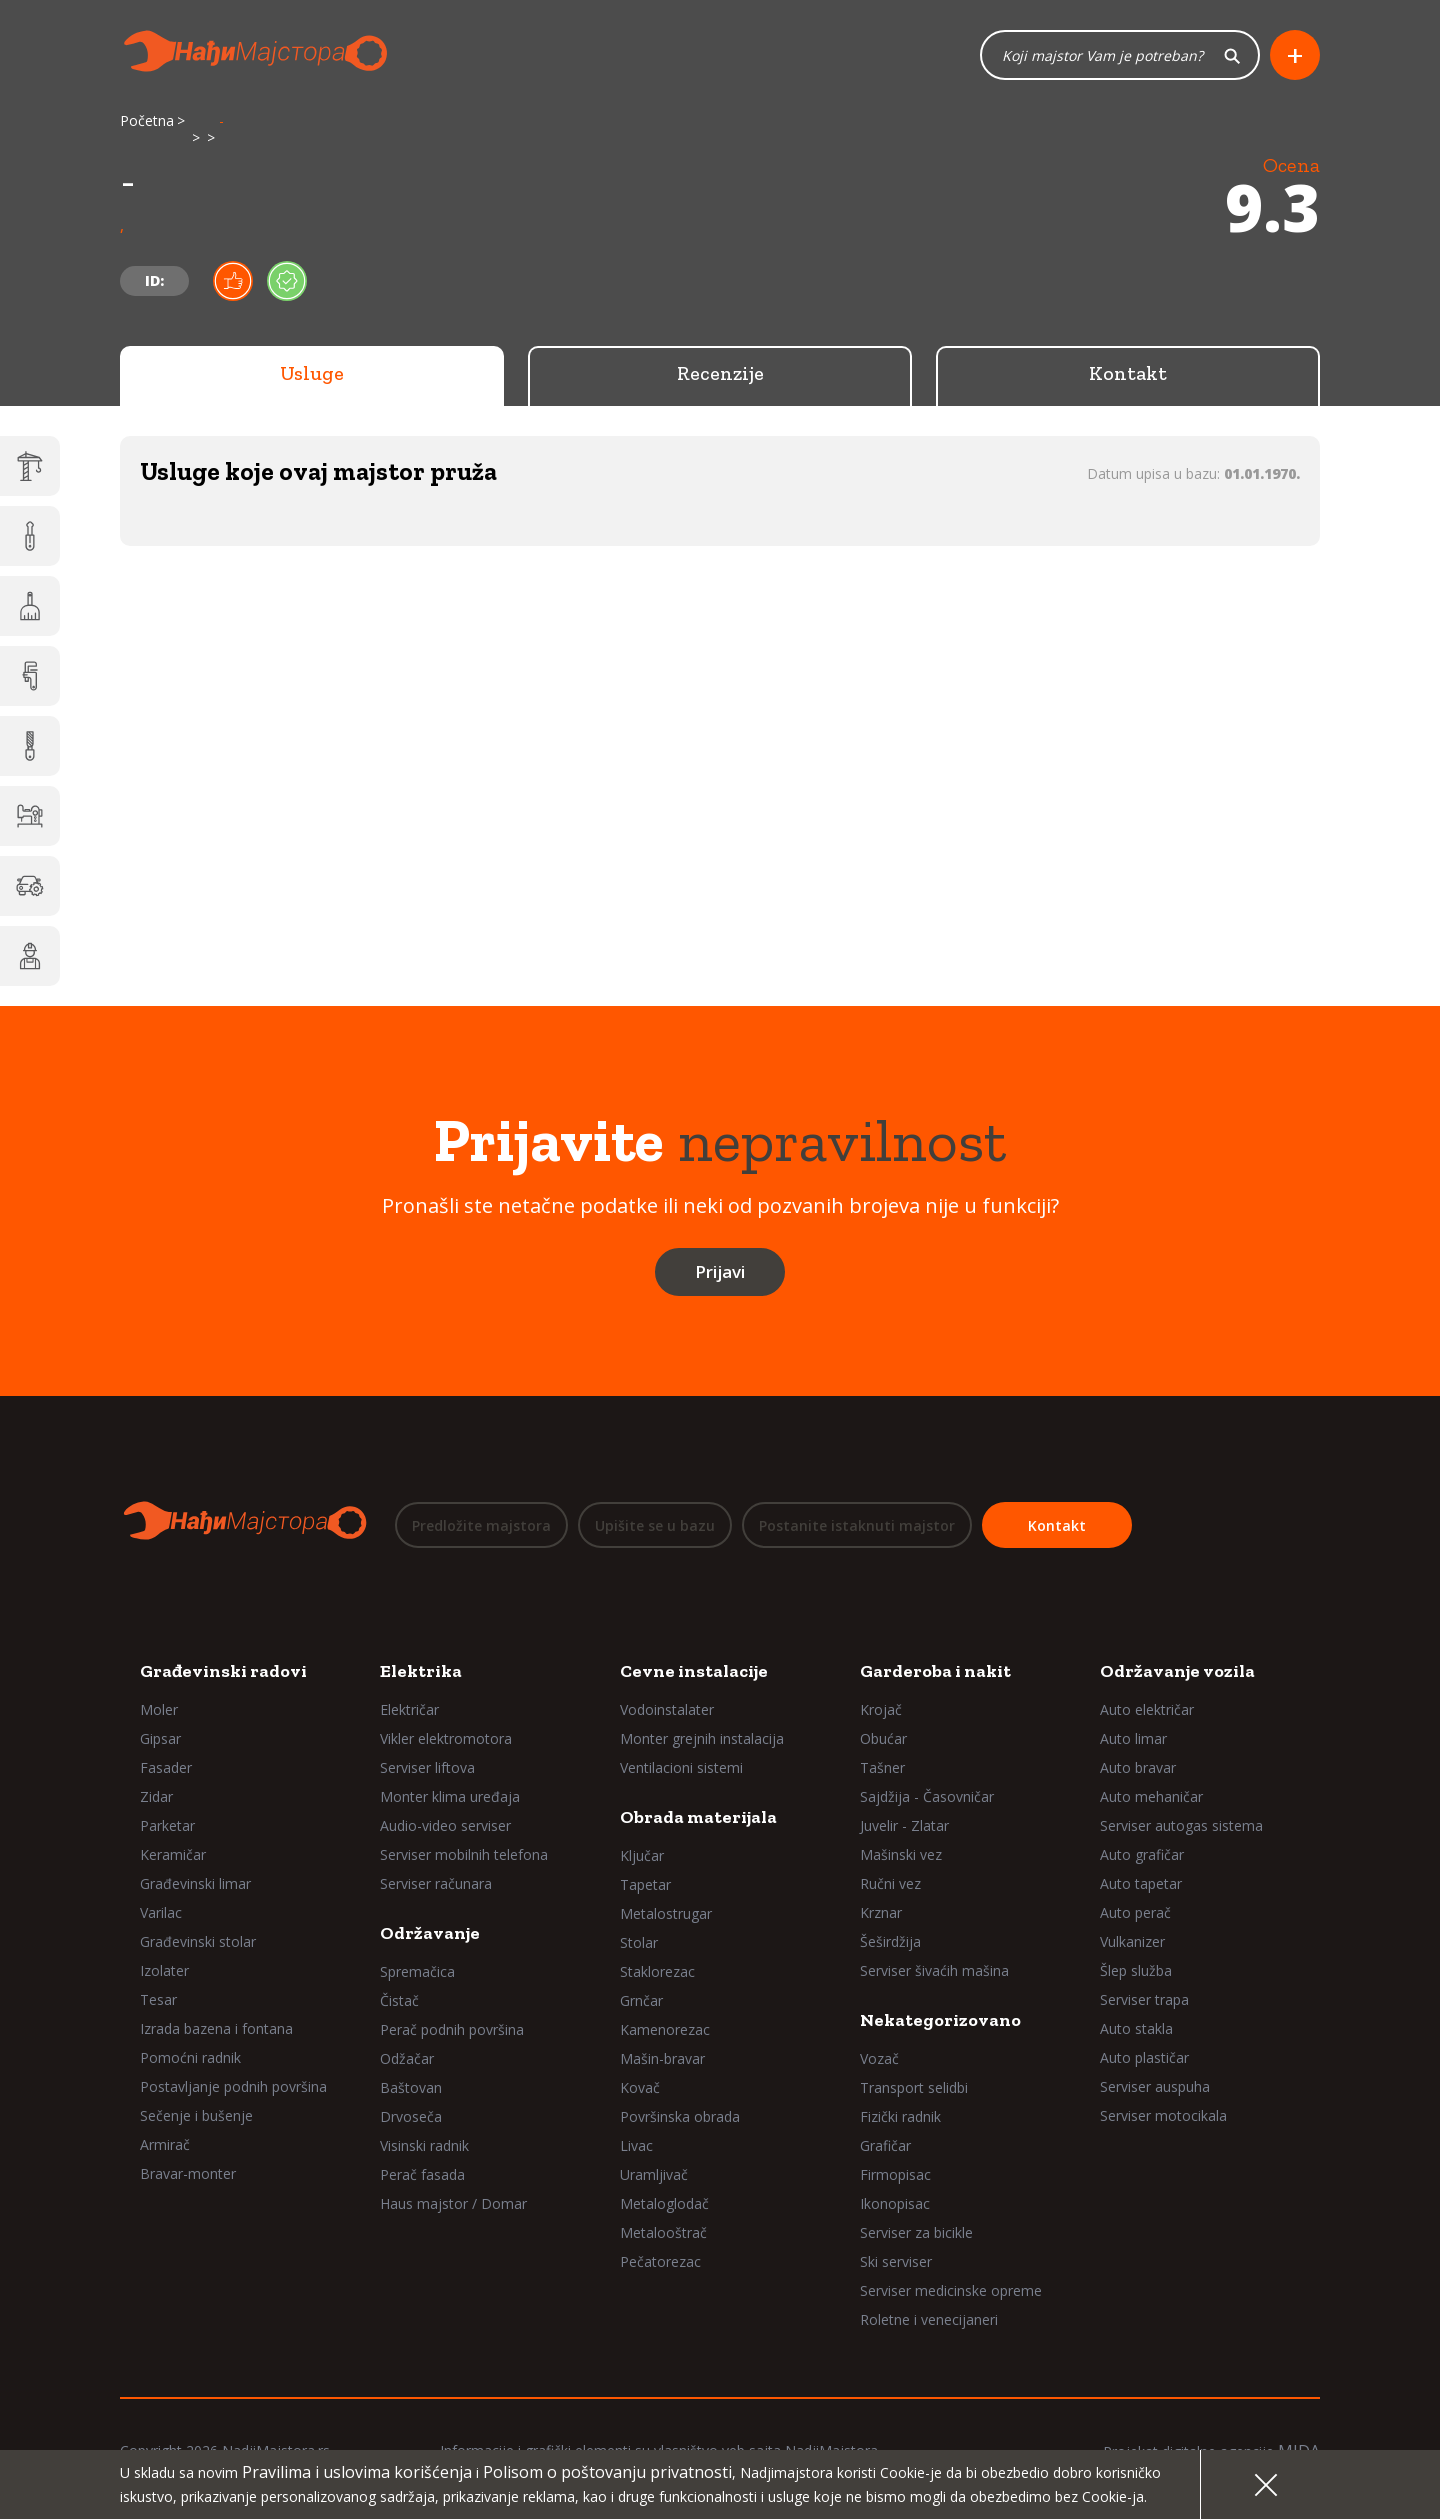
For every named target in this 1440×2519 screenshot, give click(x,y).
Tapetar (645, 1884)
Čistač (399, 2000)
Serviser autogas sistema (1181, 1825)
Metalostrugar (666, 1913)
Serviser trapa (1144, 1999)
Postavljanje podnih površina (233, 2086)
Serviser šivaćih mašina (934, 1970)
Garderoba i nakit (935, 1671)
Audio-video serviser (445, 1825)
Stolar (639, 1942)
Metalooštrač (663, 2232)
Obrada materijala (698, 1817)
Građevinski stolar (198, 1941)
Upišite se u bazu (655, 1526)
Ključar (642, 1855)
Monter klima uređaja (450, 1796)
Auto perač (1135, 1912)
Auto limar (1133, 1738)
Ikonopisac (895, 2203)
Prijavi (720, 1273)
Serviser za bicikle (916, 2232)
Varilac (161, 1912)
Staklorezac (657, 1971)
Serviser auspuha (1155, 2086)
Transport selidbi (914, 2087)
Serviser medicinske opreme (951, 2290)
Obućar (883, 1738)
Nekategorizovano (940, 2020)
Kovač (640, 2087)
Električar (409, 1709)
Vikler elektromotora (446, 1738)
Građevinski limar (195, 1883)
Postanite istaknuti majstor (857, 1526)
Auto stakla (1136, 2028)
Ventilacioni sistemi (681, 1767)
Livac (636, 2145)
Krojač (881, 1709)
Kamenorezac (665, 2029)
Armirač (165, 2144)
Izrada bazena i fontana (216, 2028)
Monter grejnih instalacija (702, 1738)
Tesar (158, 1999)
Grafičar (885, 2145)
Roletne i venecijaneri (929, 2319)
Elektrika (421, 1671)
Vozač (879, 2058)
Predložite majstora (481, 1526)
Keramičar (173, 1854)
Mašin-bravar (662, 2058)
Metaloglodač (664, 2203)
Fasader (166, 1767)
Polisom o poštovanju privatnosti (607, 2472)
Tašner (882, 1767)
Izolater (164, 1970)
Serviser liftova (427, 1767)
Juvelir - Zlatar (904, 1825)
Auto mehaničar (1151, 1796)
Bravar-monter (188, 2173)
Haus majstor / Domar (453, 2203)
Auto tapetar (1141, 1883)
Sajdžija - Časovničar (927, 1796)
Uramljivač (654, 2174)
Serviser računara (436, 1883)
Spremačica (417, 1971)
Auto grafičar (1142, 1854)
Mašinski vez (901, 1854)
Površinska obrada (680, 2116)
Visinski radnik (424, 2145)
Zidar (156, 1796)
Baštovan (411, 2087)
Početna (147, 122)
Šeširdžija (890, 1941)
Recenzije (720, 375)
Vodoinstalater (667, 1709)
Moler (159, 1709)
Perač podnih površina (452, 2029)
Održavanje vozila (1177, 1671)
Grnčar (641, 2000)
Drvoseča (411, 2116)
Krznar (881, 1912)
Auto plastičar (1144, 2057)
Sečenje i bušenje (196, 2115)
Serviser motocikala (1163, 2115)
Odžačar (407, 2058)
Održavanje (430, 1933)
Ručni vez (890, 1883)
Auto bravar (1138, 1767)
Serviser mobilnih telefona (464, 1854)
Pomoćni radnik (190, 2057)
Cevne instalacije (694, 1671)
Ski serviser (896, 2261)
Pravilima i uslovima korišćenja (357, 2472)
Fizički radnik (900, 2116)
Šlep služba (1136, 1970)
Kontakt (1128, 375)
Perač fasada (422, 2174)
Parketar (167, 1825)
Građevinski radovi (223, 1671)
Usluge (312, 375)
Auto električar (1147, 1709)
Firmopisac (895, 2174)
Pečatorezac (660, 2261)
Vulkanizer (1132, 1941)
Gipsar (160, 1738)
